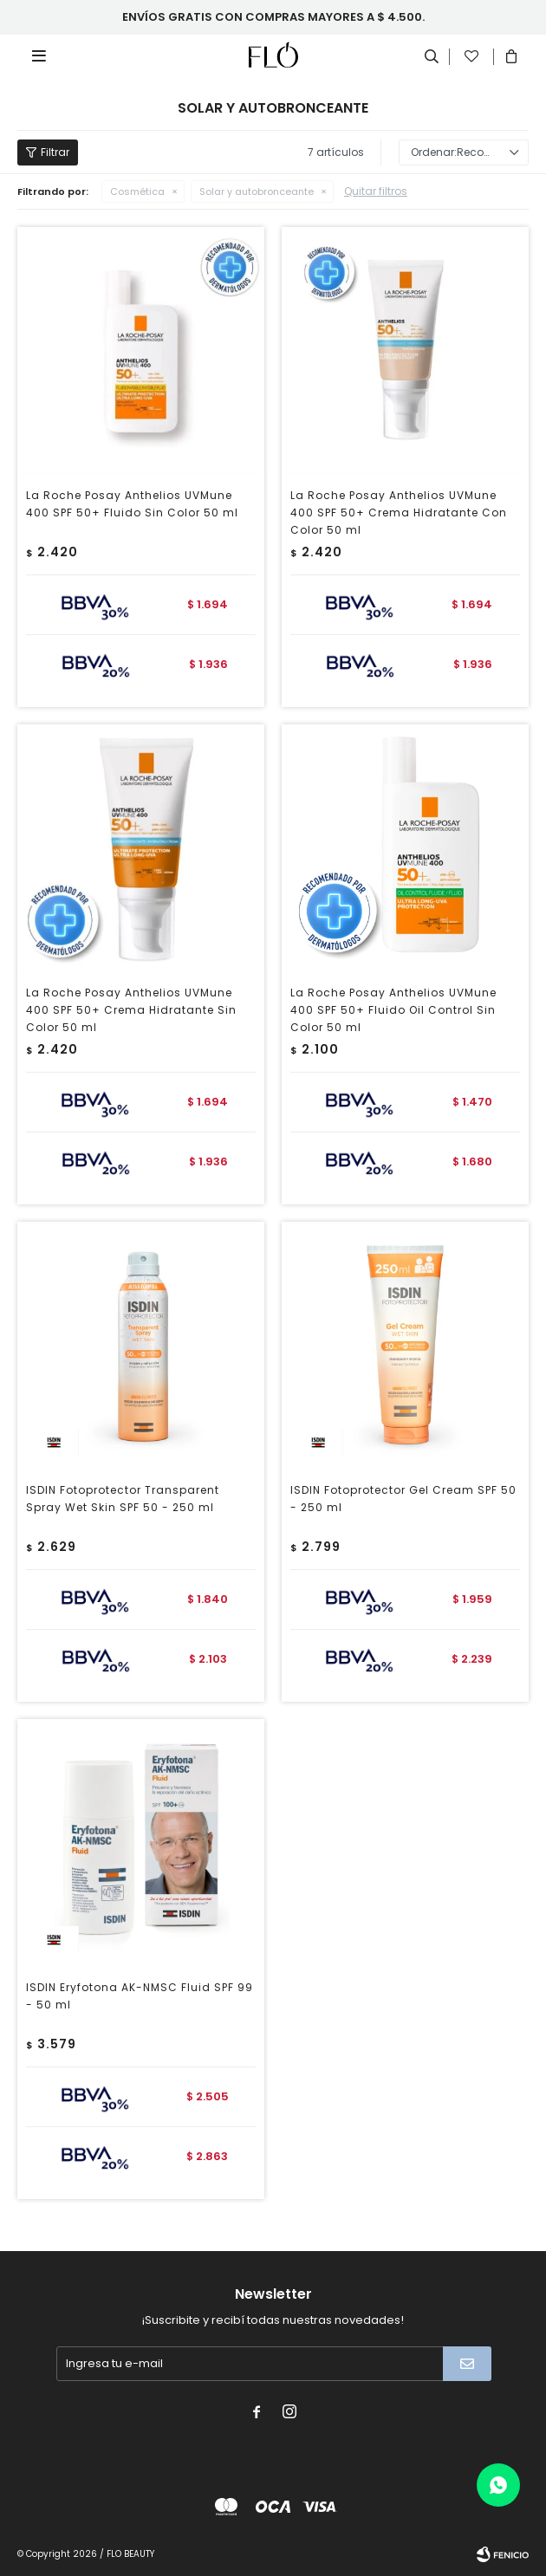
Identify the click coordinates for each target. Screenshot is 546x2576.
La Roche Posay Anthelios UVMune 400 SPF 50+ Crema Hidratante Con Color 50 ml (398, 512)
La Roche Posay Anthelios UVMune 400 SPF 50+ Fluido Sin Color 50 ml (132, 504)
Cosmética (137, 191)
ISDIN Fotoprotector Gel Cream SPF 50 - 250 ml (403, 1499)
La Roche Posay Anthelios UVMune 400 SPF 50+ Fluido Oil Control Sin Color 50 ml (393, 1010)
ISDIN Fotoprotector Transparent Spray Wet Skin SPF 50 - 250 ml (122, 1499)
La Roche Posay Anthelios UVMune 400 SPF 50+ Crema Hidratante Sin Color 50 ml (131, 1010)
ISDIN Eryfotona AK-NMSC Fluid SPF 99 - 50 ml (139, 1996)
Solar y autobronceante (256, 191)
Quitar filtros (375, 191)
